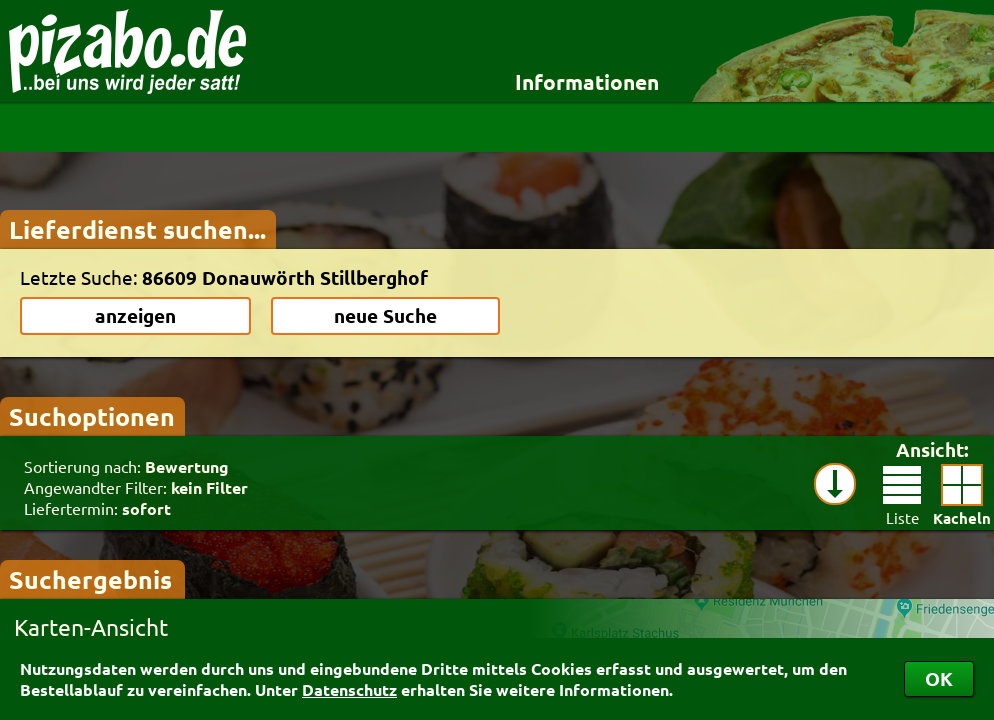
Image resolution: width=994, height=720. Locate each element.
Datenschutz (349, 689)
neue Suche (385, 315)
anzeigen (135, 315)
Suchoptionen (92, 416)
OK (939, 678)
